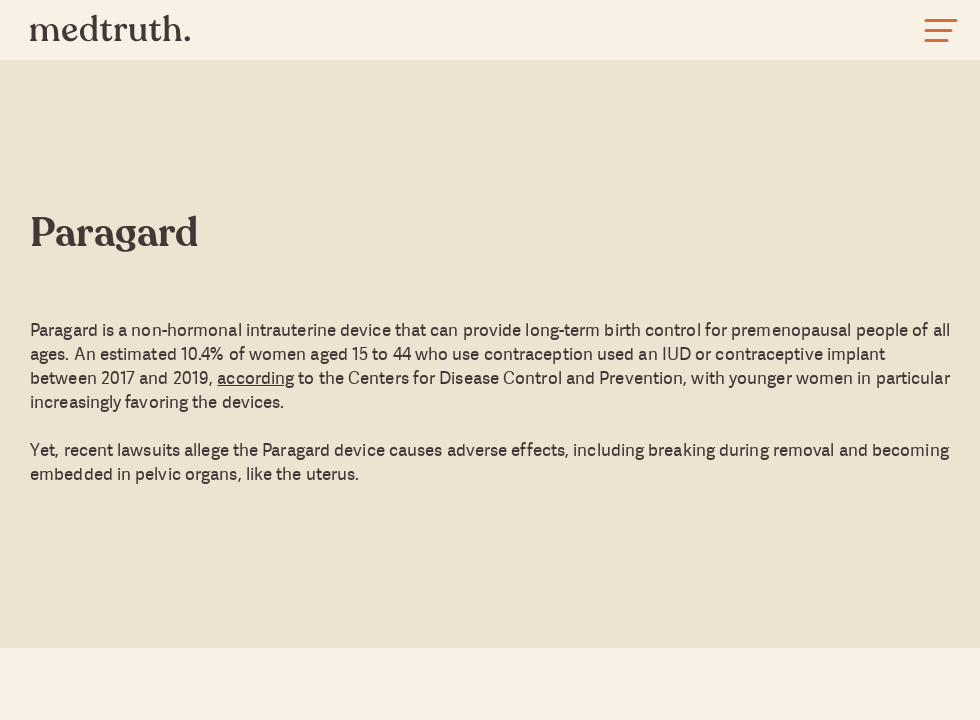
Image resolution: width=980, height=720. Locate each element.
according (255, 377)
